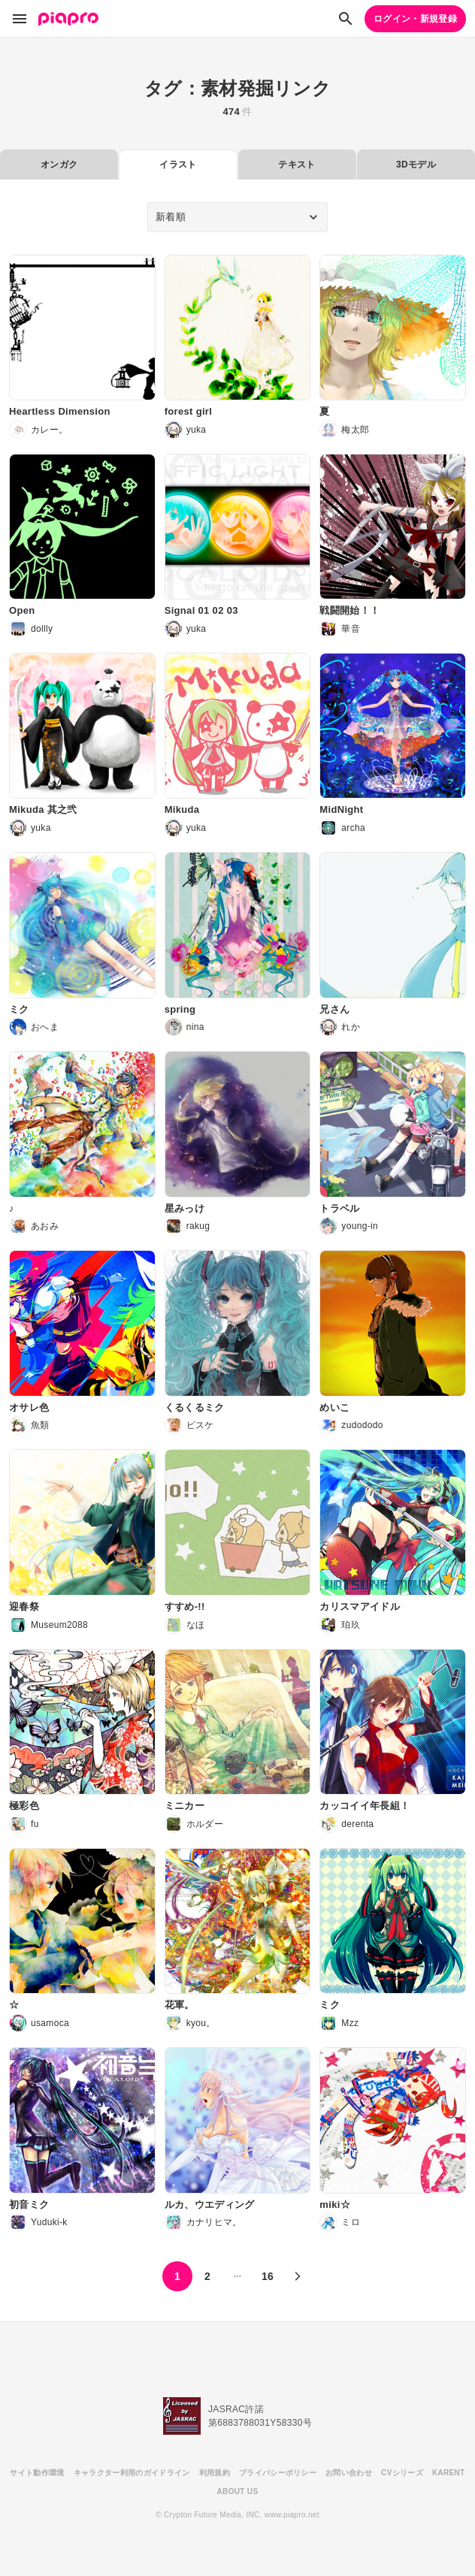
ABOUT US (238, 2491)
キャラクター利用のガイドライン (132, 2473)
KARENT (448, 2473)
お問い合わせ (348, 2473)
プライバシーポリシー (277, 2473)
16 (268, 2276)
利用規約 (214, 2473)
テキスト (296, 164)
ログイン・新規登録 (415, 19)
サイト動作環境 (37, 2473)
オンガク (59, 164)
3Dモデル (416, 164)
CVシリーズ (402, 2473)
